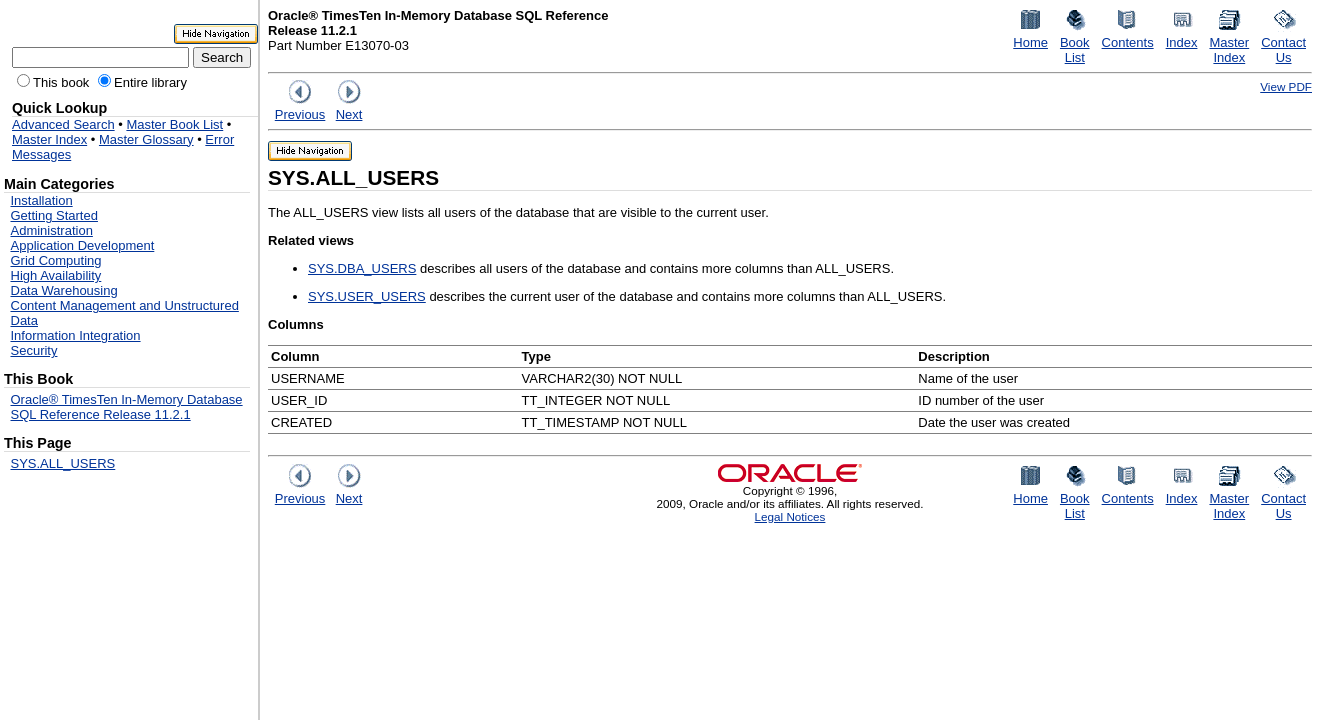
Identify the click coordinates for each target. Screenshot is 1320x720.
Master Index (49, 139)
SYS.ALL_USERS (63, 463)
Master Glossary (146, 139)
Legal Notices (790, 516)
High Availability (56, 275)
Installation (42, 200)
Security (34, 350)
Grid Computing (56, 260)
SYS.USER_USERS (367, 296)
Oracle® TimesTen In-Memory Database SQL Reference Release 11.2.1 (127, 407)
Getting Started (54, 215)
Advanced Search (63, 124)
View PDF (1286, 86)
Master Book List (174, 124)
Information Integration (76, 335)
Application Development (83, 245)
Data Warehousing (64, 290)
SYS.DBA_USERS (362, 268)
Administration (52, 230)
